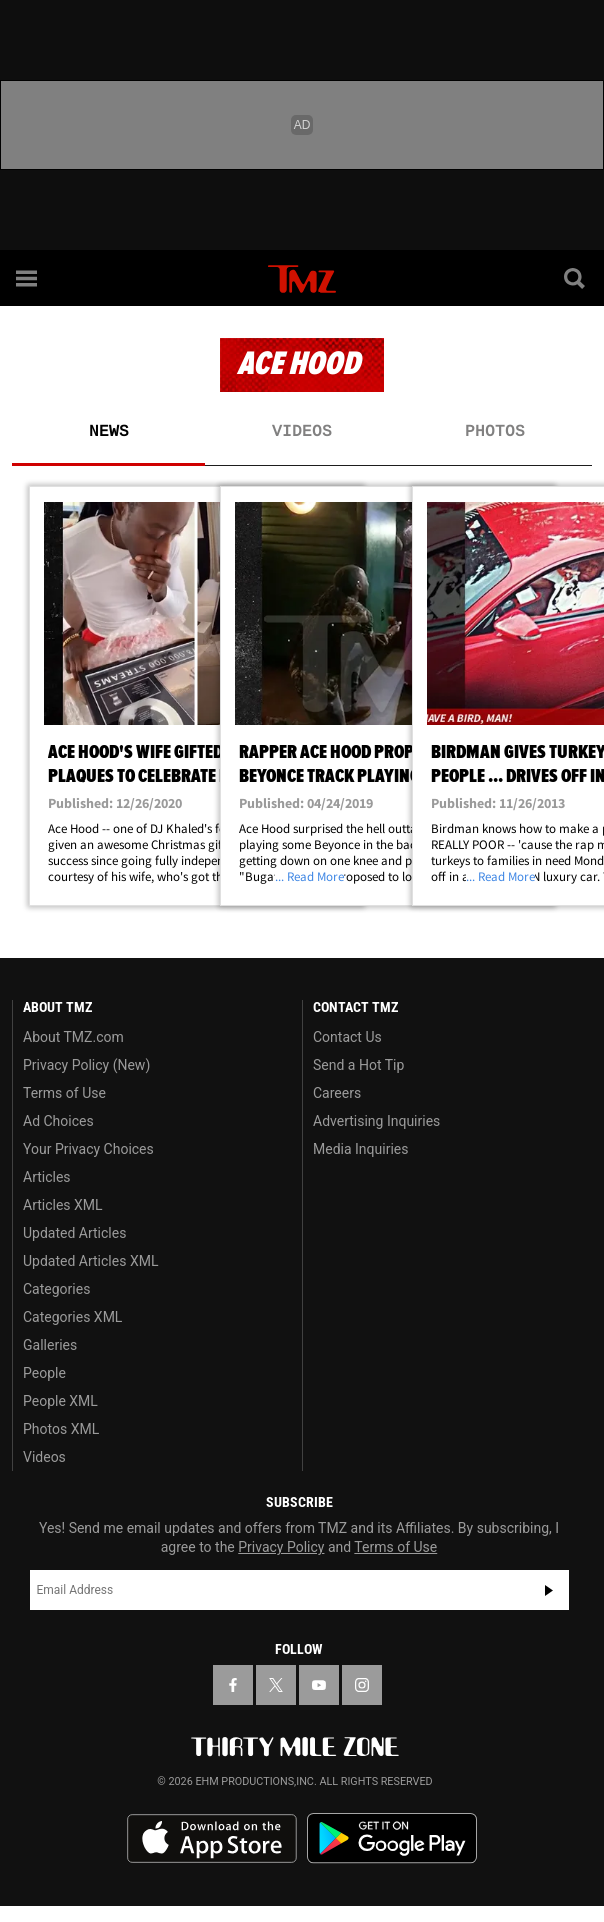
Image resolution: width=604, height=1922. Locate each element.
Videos (302, 432)
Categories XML (72, 1317)
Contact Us (347, 1037)
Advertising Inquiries (376, 1121)
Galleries (50, 1345)
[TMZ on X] (276, 1685)
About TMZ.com (73, 1037)
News (109, 432)
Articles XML (63, 1205)
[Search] (576, 278)
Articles (47, 1177)
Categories (56, 1289)
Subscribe (549, 1590)
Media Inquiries (360, 1149)
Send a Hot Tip (358, 1065)
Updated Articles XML (90, 1261)
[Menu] (28, 278)
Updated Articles (74, 1233)
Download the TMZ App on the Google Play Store (392, 1838)
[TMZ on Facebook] (233, 1685)
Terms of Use (64, 1093)
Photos (495, 432)
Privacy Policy (281, 1547)
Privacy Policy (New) (86, 1065)
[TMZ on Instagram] (362, 1685)
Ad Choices (58, 1121)
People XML (60, 1401)
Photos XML (61, 1429)
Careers (337, 1093)
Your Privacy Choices (88, 1149)
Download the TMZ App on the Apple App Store (212, 1839)
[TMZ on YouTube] (319, 1685)
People (44, 1373)
